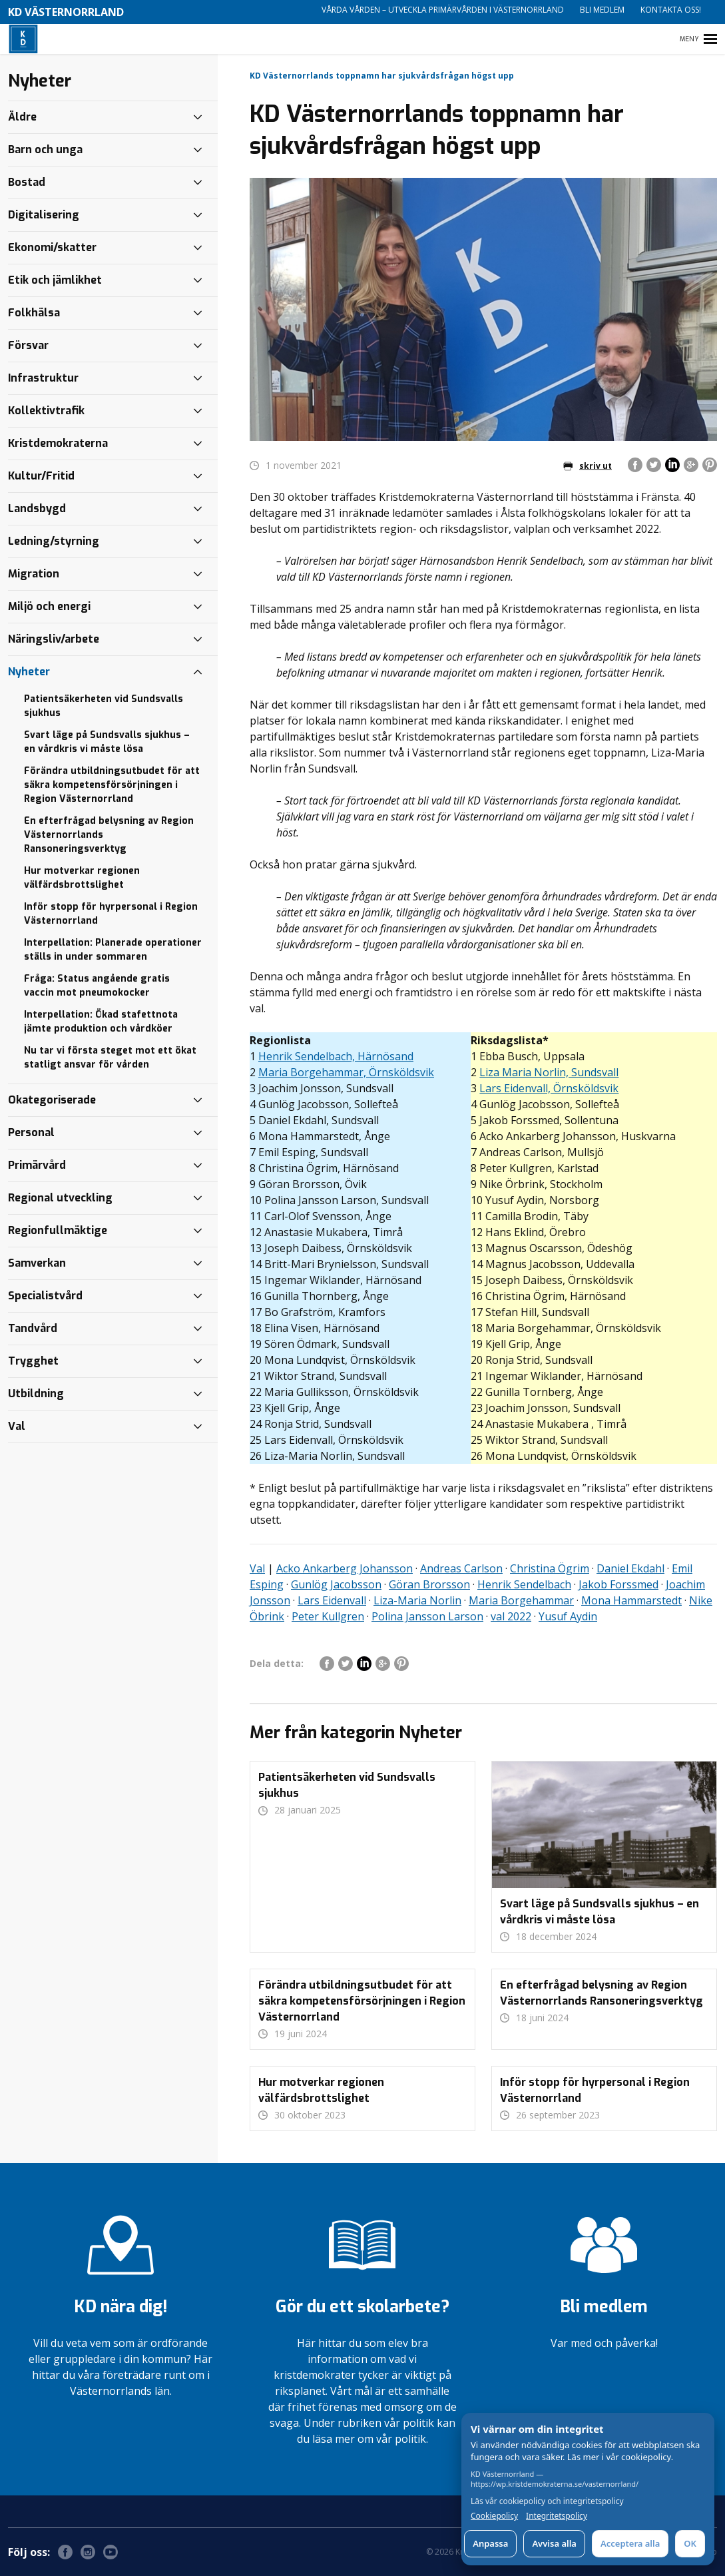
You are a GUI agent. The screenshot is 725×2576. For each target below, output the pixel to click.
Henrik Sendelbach (524, 1584)
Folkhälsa (34, 313)
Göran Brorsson (429, 1584)
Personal (31, 1132)
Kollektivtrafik (46, 411)
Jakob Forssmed (618, 1584)
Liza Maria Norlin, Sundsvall (548, 1072)
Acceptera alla (630, 2543)
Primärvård (37, 1165)
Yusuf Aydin (568, 1616)
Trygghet (33, 1361)
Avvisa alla (554, 2543)
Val (257, 1568)
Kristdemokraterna (58, 443)
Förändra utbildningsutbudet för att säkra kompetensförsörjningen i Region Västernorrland (112, 785)
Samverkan (37, 1263)
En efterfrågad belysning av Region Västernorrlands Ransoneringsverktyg (109, 834)
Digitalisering (43, 215)
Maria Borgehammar (521, 1600)
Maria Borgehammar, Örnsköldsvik (346, 1072)
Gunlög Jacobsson (336, 1584)
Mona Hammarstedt (631, 1600)
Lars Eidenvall (332, 1600)
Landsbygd (37, 508)
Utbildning (36, 1394)
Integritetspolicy (556, 2516)
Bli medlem (602, 9)
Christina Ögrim (549, 1568)
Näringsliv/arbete (53, 639)
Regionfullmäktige (57, 1230)
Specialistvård (45, 1296)
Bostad (26, 182)
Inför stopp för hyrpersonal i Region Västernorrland (111, 913)
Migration (33, 574)
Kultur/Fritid (41, 476)
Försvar (28, 345)
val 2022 (511, 1616)
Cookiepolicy (494, 2516)
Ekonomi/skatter (52, 247)
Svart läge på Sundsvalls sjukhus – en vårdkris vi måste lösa (107, 742)
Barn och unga (45, 150)
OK (690, 2543)
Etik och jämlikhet (55, 280)
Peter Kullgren (328, 1616)
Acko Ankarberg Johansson (344, 1568)
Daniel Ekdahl (630, 1568)
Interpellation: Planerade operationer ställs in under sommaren (113, 949)
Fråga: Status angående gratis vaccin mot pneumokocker (97, 985)
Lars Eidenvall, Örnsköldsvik (548, 1088)
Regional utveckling (60, 1198)
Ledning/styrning (53, 541)
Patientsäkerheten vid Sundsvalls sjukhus (103, 706)
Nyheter (29, 672)
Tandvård (32, 1328)
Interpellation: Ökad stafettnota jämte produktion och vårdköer (101, 1021)
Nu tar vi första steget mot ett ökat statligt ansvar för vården (110, 1057)
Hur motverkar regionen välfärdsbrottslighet (82, 877)
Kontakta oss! (670, 9)
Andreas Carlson (461, 1568)
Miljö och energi (49, 606)
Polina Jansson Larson (427, 1616)
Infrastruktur (43, 378)
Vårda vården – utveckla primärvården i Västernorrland (443, 9)
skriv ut (587, 466)
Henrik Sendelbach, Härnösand (335, 1056)
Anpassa (490, 2543)
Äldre (22, 117)
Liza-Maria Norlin (417, 1600)
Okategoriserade (52, 1100)
